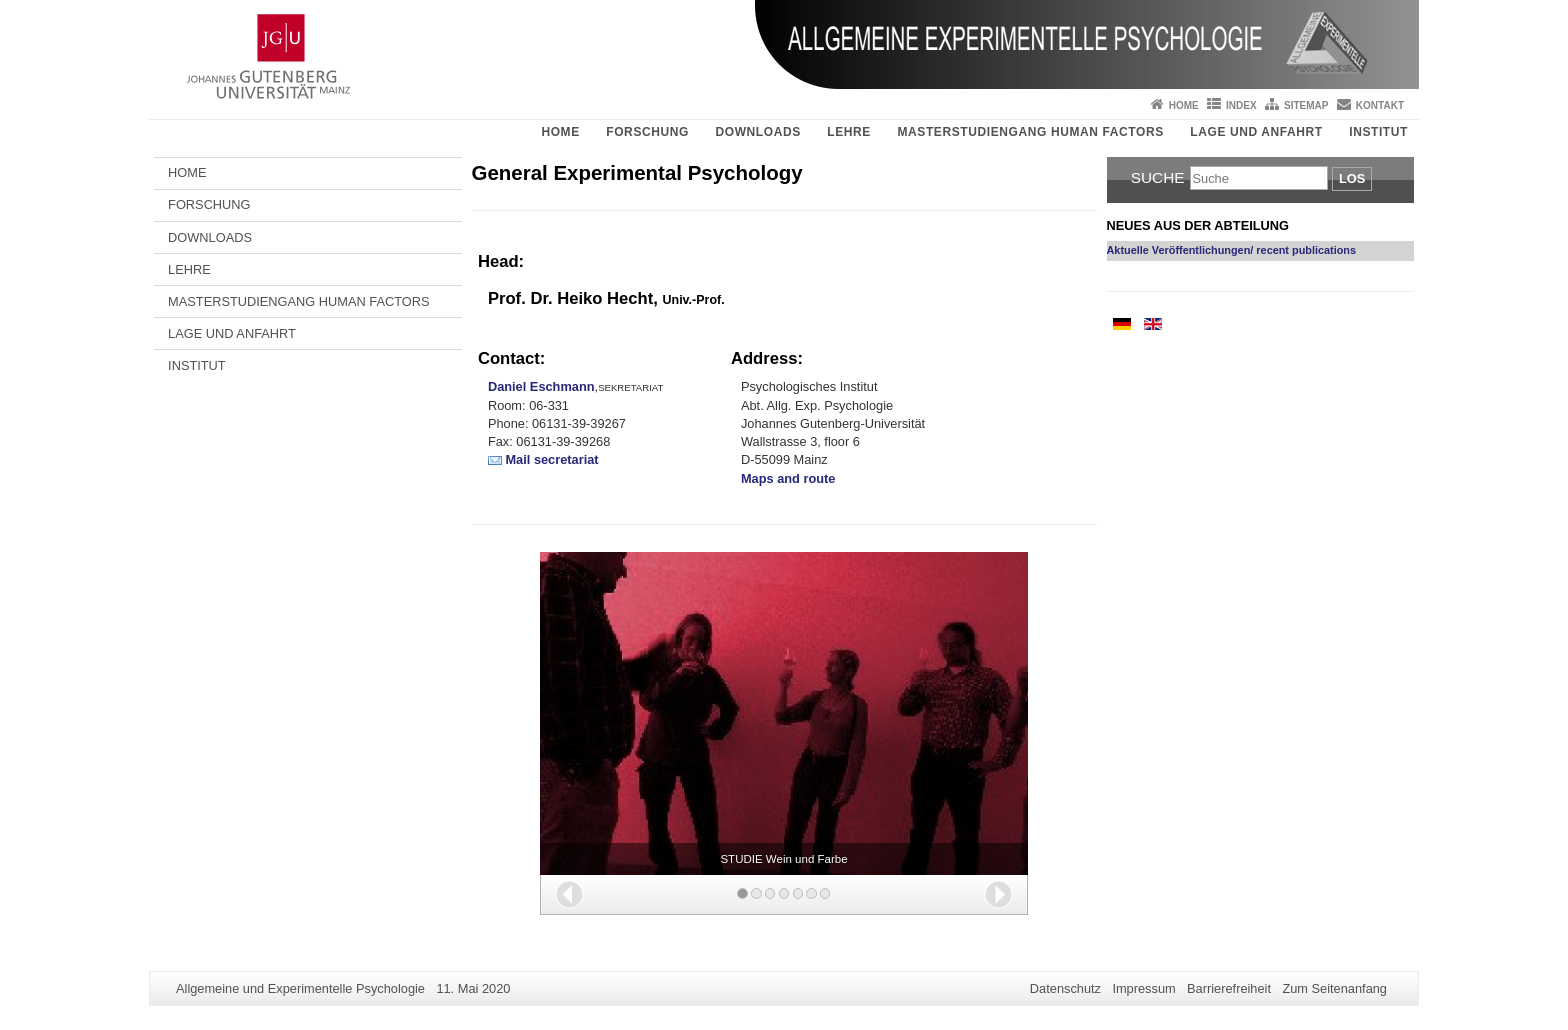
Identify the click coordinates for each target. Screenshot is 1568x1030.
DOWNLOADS (757, 132)
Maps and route (788, 478)
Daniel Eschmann (541, 386)
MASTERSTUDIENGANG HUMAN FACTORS (1030, 132)
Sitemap (1306, 105)
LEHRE (849, 132)
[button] (569, 894)
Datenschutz (1065, 988)
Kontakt (1380, 105)
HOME (560, 132)
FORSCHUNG (647, 132)
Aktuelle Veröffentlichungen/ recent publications (1232, 250)
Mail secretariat (550, 459)
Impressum (1143, 988)
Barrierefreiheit (1229, 988)
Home (1184, 105)
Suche (1158, 177)
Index (1241, 105)
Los (1352, 178)
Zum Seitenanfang (1334, 988)
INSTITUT (1378, 132)
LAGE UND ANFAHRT (1256, 132)
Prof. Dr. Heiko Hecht (570, 298)
